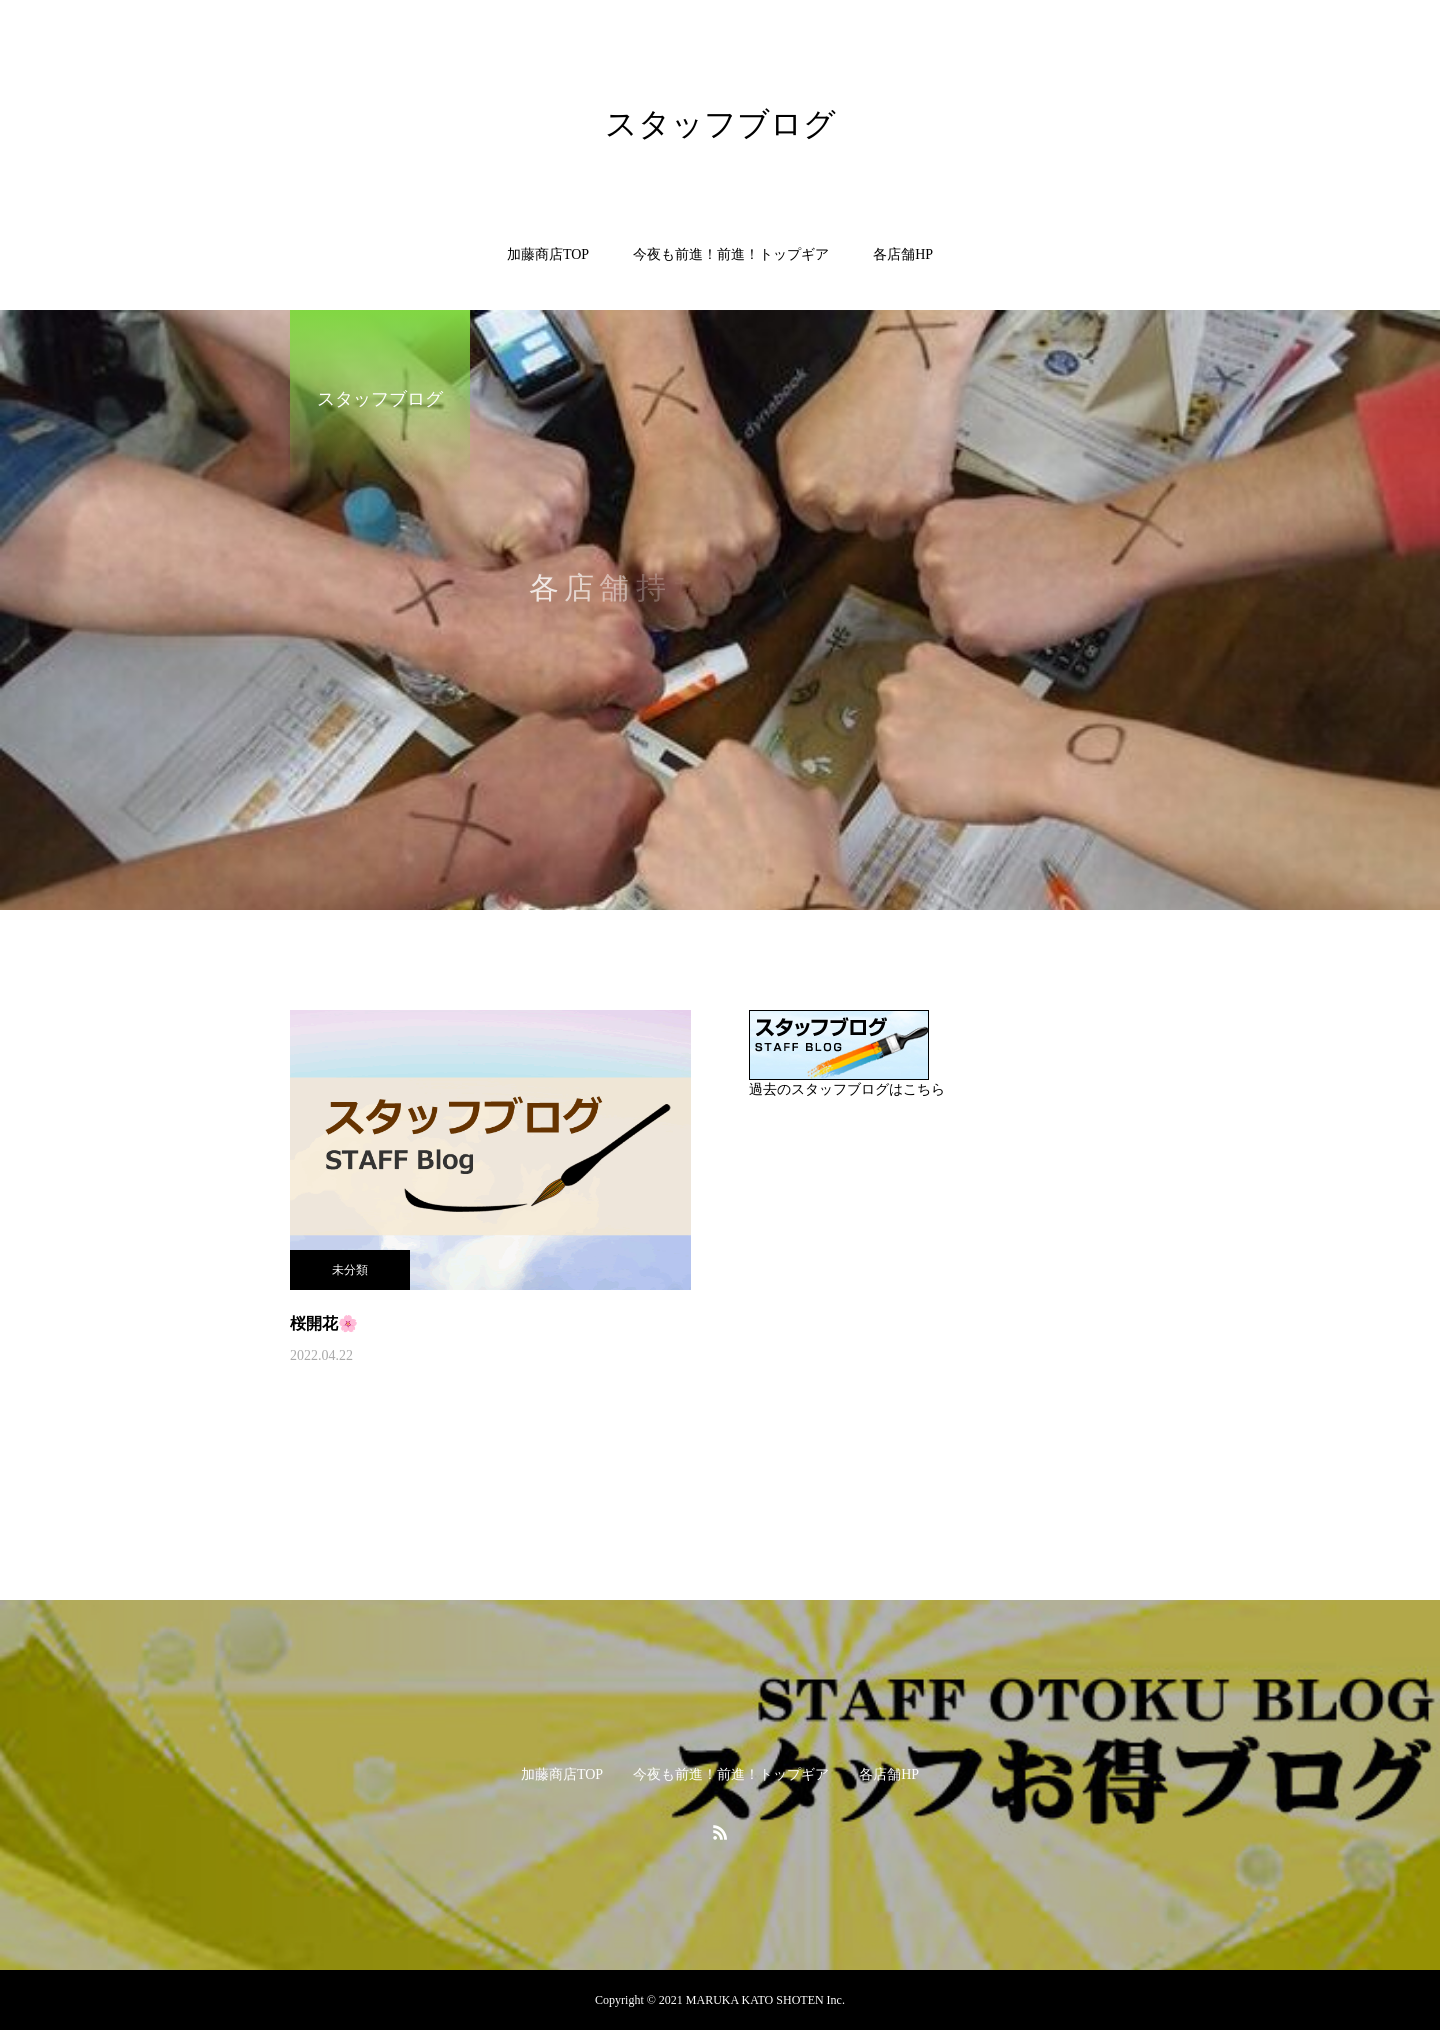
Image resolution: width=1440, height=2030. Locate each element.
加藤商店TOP (548, 254)
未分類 (350, 1270)
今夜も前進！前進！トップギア (731, 254)
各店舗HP (903, 254)
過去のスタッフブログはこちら (847, 1089)
